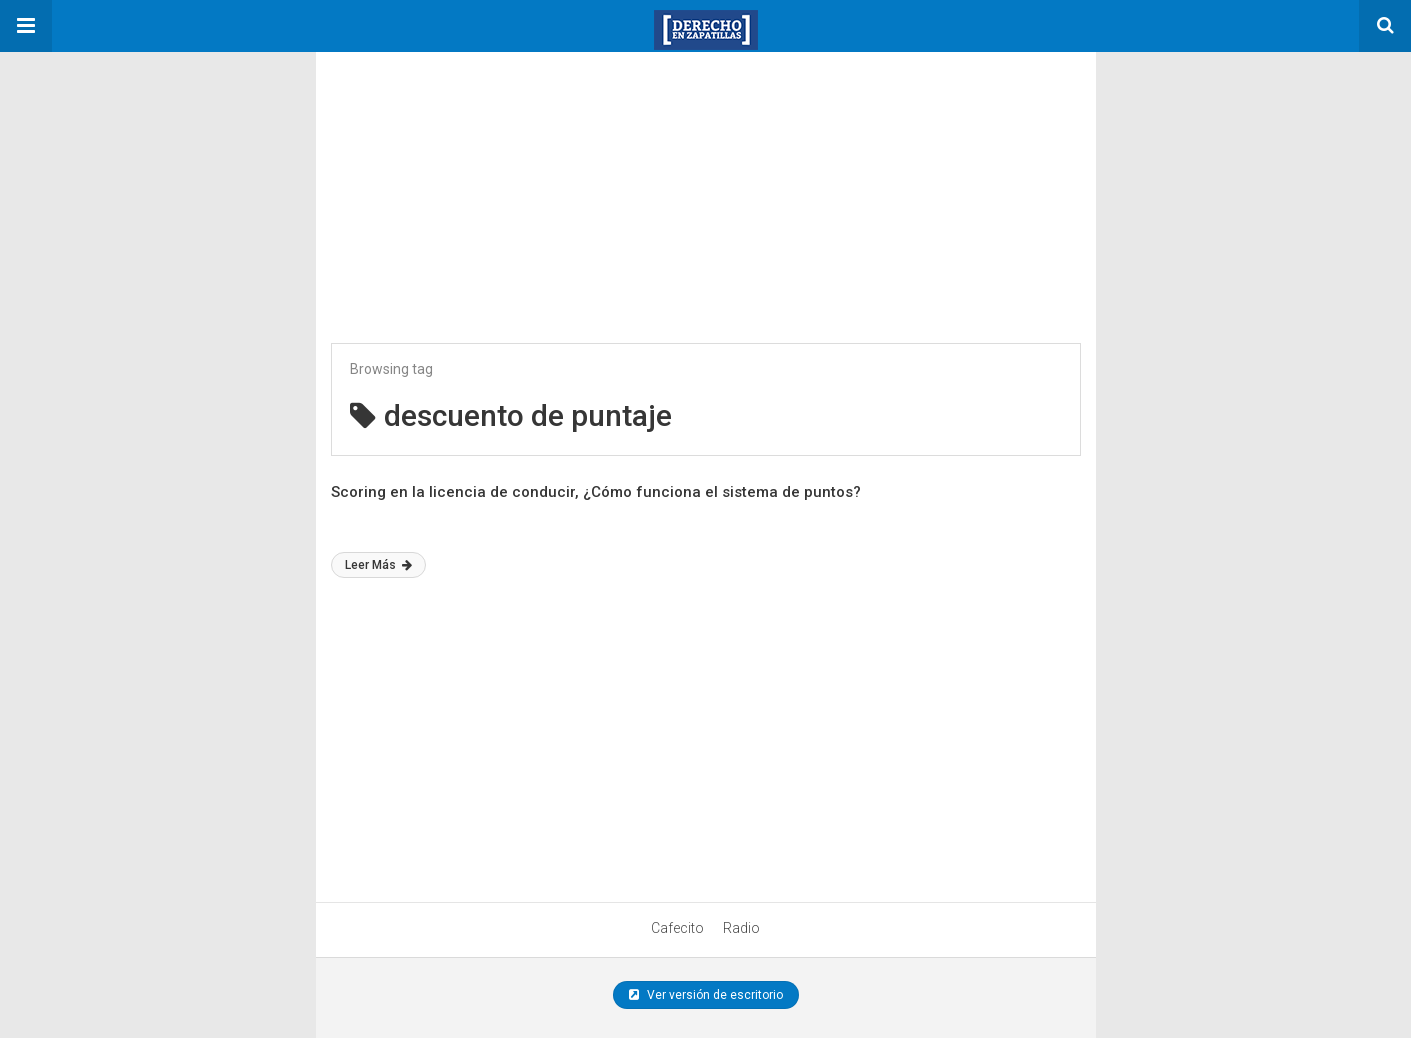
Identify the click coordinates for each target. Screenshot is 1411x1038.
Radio (741, 928)
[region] (466, 177)
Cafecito (677, 928)
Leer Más (378, 565)
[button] (26, 26)
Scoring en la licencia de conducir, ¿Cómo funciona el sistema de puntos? (596, 492)
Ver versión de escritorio (706, 995)
